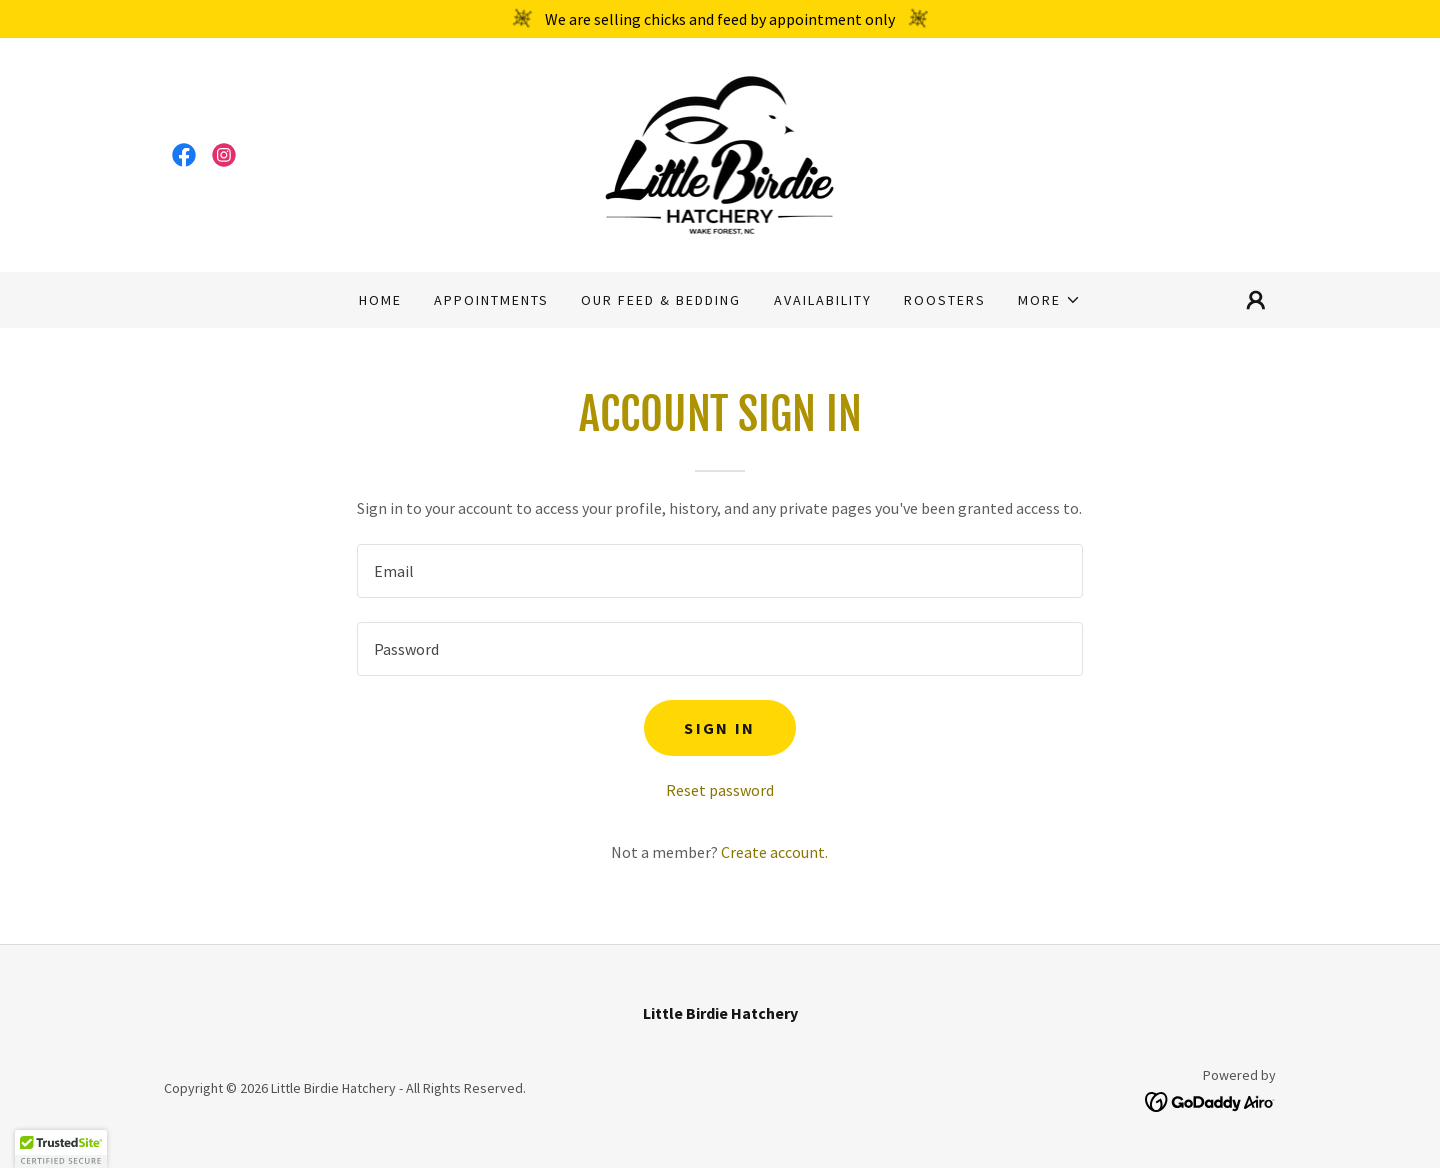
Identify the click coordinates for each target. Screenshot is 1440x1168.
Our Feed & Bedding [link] (661, 300)
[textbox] (719, 571)
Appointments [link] (491, 300)
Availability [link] (823, 300)
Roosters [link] (945, 300)
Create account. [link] (774, 852)
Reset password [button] (720, 790)
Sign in (719, 728)
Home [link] (380, 300)
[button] (1049, 300)
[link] (184, 155)
